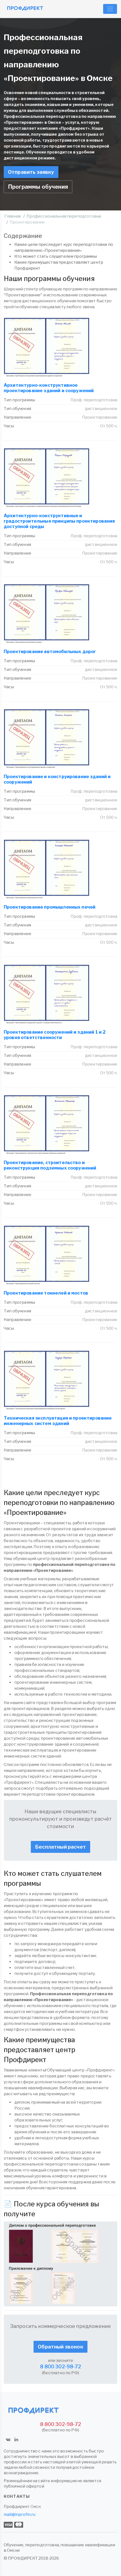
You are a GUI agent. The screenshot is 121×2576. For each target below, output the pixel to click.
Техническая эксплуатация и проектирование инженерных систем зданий (58, 1420)
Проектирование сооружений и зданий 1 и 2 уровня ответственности (55, 1034)
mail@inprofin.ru (20, 2514)
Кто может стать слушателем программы (55, 256)
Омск (36, 2506)
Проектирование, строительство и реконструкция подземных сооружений (50, 1165)
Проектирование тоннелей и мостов (46, 1293)
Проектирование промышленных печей (49, 907)
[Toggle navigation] (110, 9)
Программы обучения (38, 186)
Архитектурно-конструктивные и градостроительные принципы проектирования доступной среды (59, 521)
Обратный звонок (60, 2347)
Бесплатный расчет (60, 1847)
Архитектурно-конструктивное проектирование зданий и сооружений (49, 388)
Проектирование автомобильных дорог (50, 651)
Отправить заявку (31, 172)
